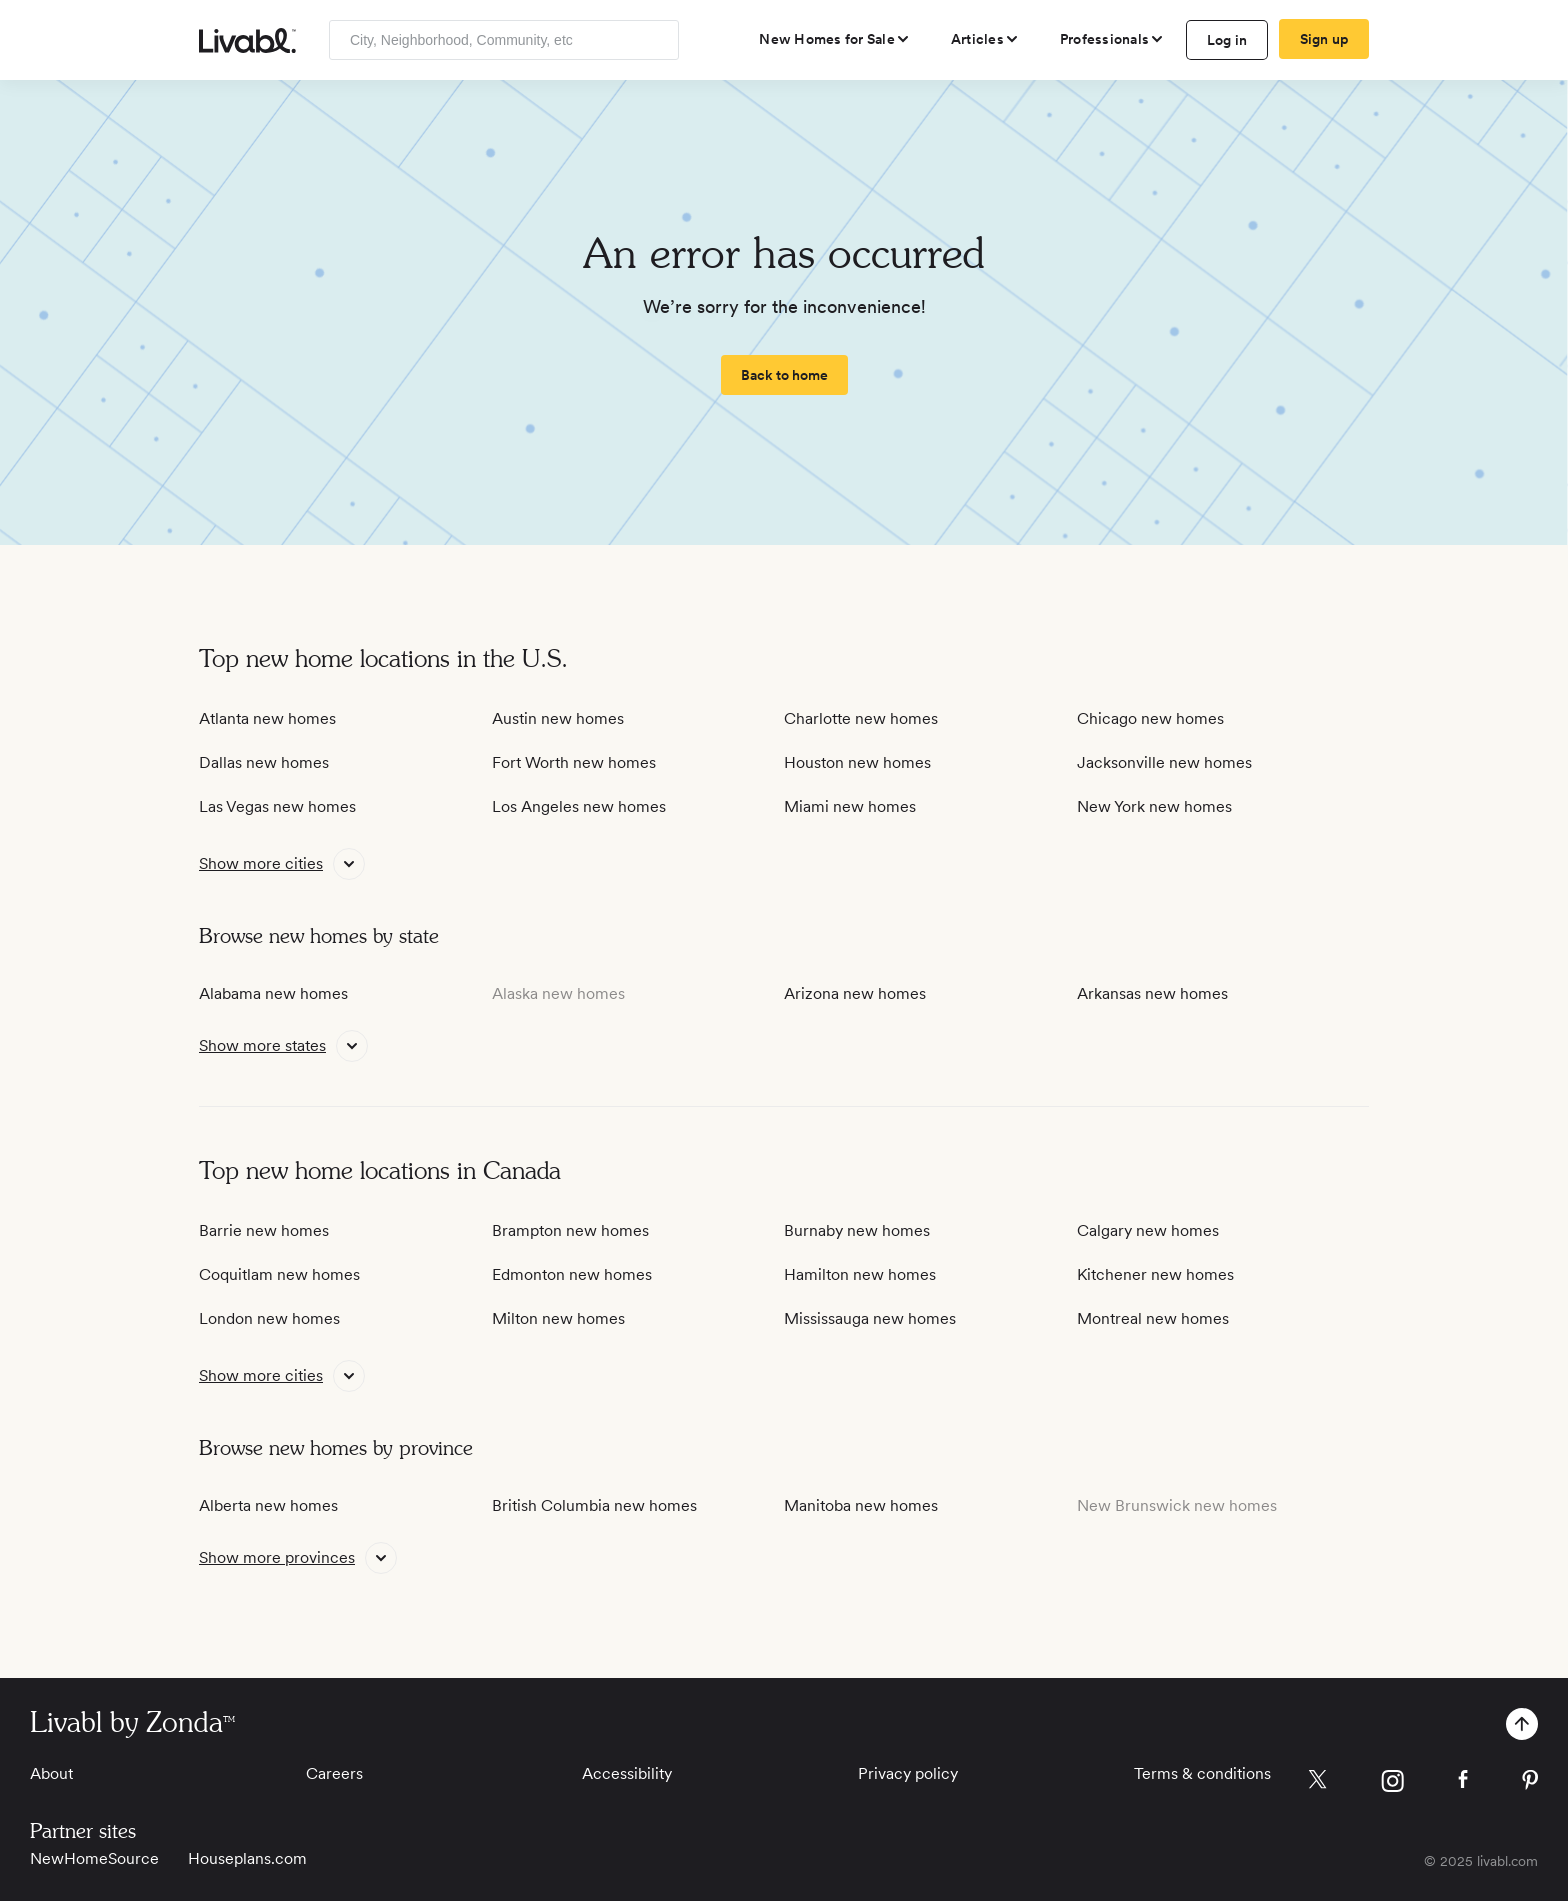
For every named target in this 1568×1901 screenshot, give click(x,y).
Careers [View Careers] (334, 1773)
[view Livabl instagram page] (1392, 1784)
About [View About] (51, 1773)
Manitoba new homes (861, 1505)
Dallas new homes (264, 762)
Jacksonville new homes (1164, 762)
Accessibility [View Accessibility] (627, 1773)
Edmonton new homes (572, 1274)
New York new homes (1154, 806)
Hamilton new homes (860, 1274)
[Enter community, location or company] (504, 40)
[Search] (656, 40)
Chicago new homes (1150, 718)
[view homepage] (247, 40)
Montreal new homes (1153, 1318)
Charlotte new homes (861, 718)
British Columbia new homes (594, 1505)
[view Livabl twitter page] (1317, 1783)
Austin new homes (558, 718)
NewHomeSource (94, 1858)
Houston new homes (857, 762)
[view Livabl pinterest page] (1530, 1783)
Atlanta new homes (267, 718)
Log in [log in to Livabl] (1227, 40)
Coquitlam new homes (279, 1274)
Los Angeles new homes (579, 806)
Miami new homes (850, 806)
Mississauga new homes (870, 1318)
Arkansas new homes (1152, 993)
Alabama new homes (273, 993)
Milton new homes (558, 1318)
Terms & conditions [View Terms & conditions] (1202, 1773)
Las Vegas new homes (277, 806)
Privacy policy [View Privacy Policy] (908, 1773)
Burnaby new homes (857, 1230)
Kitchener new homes (1155, 1274)
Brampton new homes (570, 1230)
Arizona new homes (855, 993)
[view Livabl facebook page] (1463, 1782)
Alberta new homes (268, 1505)
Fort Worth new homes (574, 762)
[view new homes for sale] (835, 39)
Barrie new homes (264, 1230)
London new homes (269, 1318)
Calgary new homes (1148, 1230)
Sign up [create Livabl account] (1324, 39)
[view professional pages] (1112, 39)
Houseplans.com (247, 1858)
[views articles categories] (985, 39)
